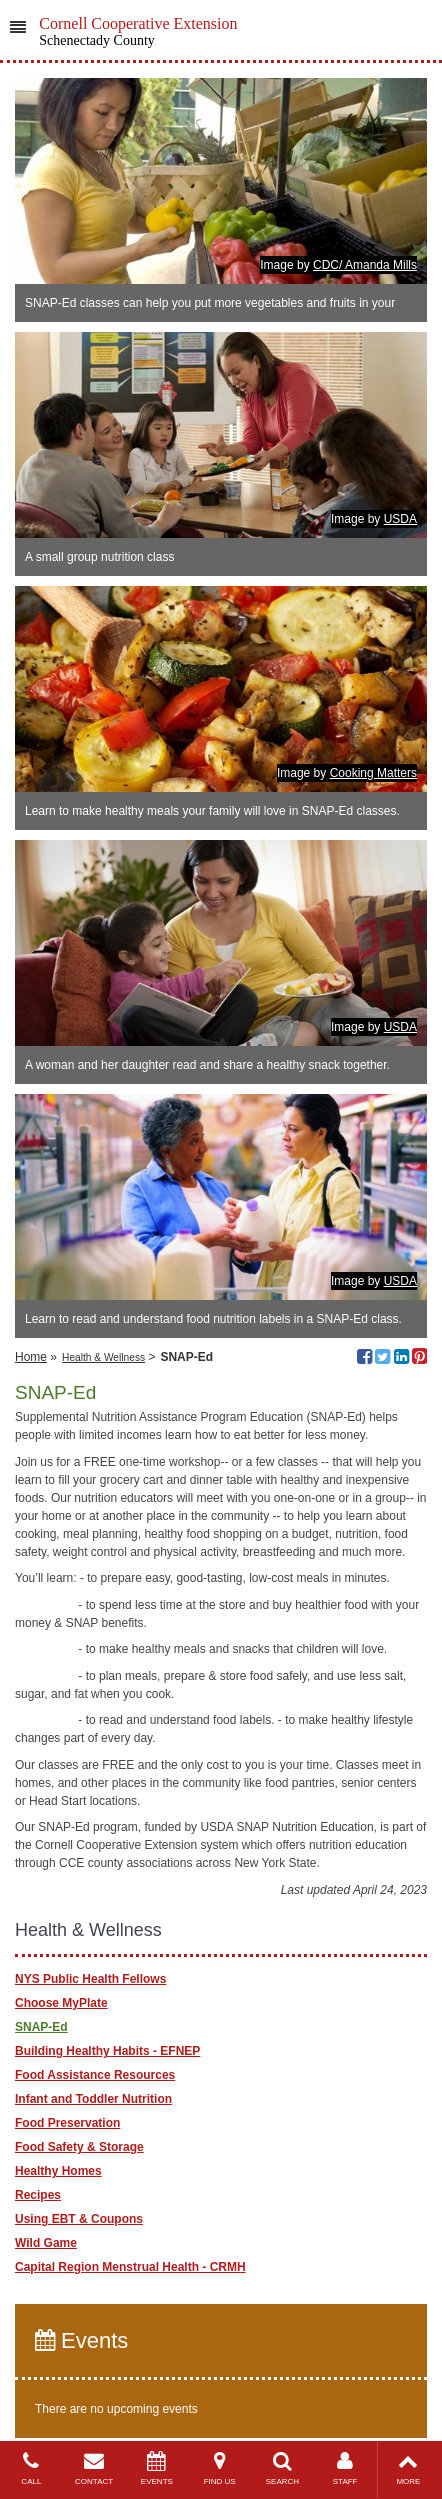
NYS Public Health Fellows (90, 1979)
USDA (400, 519)
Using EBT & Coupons (79, 2219)
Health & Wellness (103, 1357)
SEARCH (282, 2468)
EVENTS (157, 2468)
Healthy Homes (58, 2171)
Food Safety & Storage (79, 2147)
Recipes (38, 2195)
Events (81, 2340)
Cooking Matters (373, 773)
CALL (31, 2468)
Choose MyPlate (61, 2003)
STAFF (345, 2468)
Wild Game (46, 2243)
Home (31, 1357)
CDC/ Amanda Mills (365, 265)
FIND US (219, 2468)
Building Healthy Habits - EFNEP (107, 2051)
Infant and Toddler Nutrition (93, 2099)
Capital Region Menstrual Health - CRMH (130, 2267)
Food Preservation (67, 2123)
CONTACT (94, 2468)
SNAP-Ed (41, 2027)
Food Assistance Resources (95, 2075)
